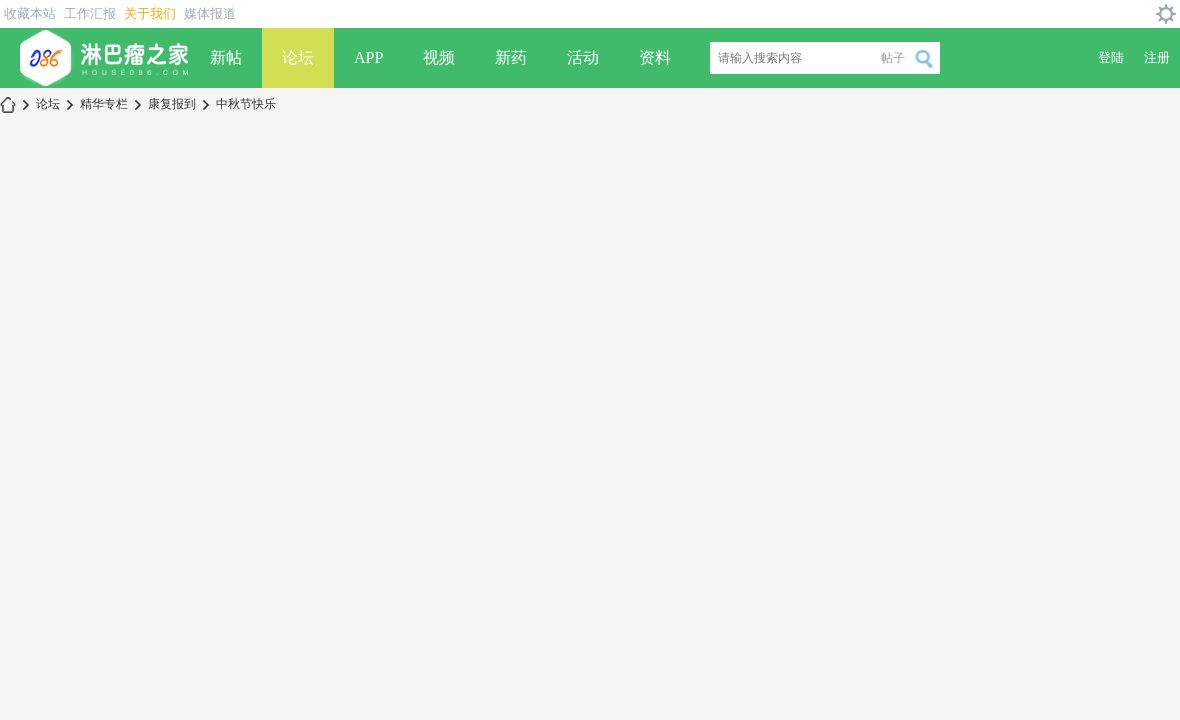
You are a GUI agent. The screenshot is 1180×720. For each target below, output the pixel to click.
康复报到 (172, 104)
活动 (583, 57)
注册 (1157, 57)
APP (368, 57)
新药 (511, 57)
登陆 (1111, 57)
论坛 (298, 57)
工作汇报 (90, 13)
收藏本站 (30, 13)
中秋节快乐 (246, 104)
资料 (655, 57)
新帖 (226, 57)
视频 (439, 57)
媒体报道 (210, 13)
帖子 (893, 58)
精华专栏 (104, 104)
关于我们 (150, 13)
